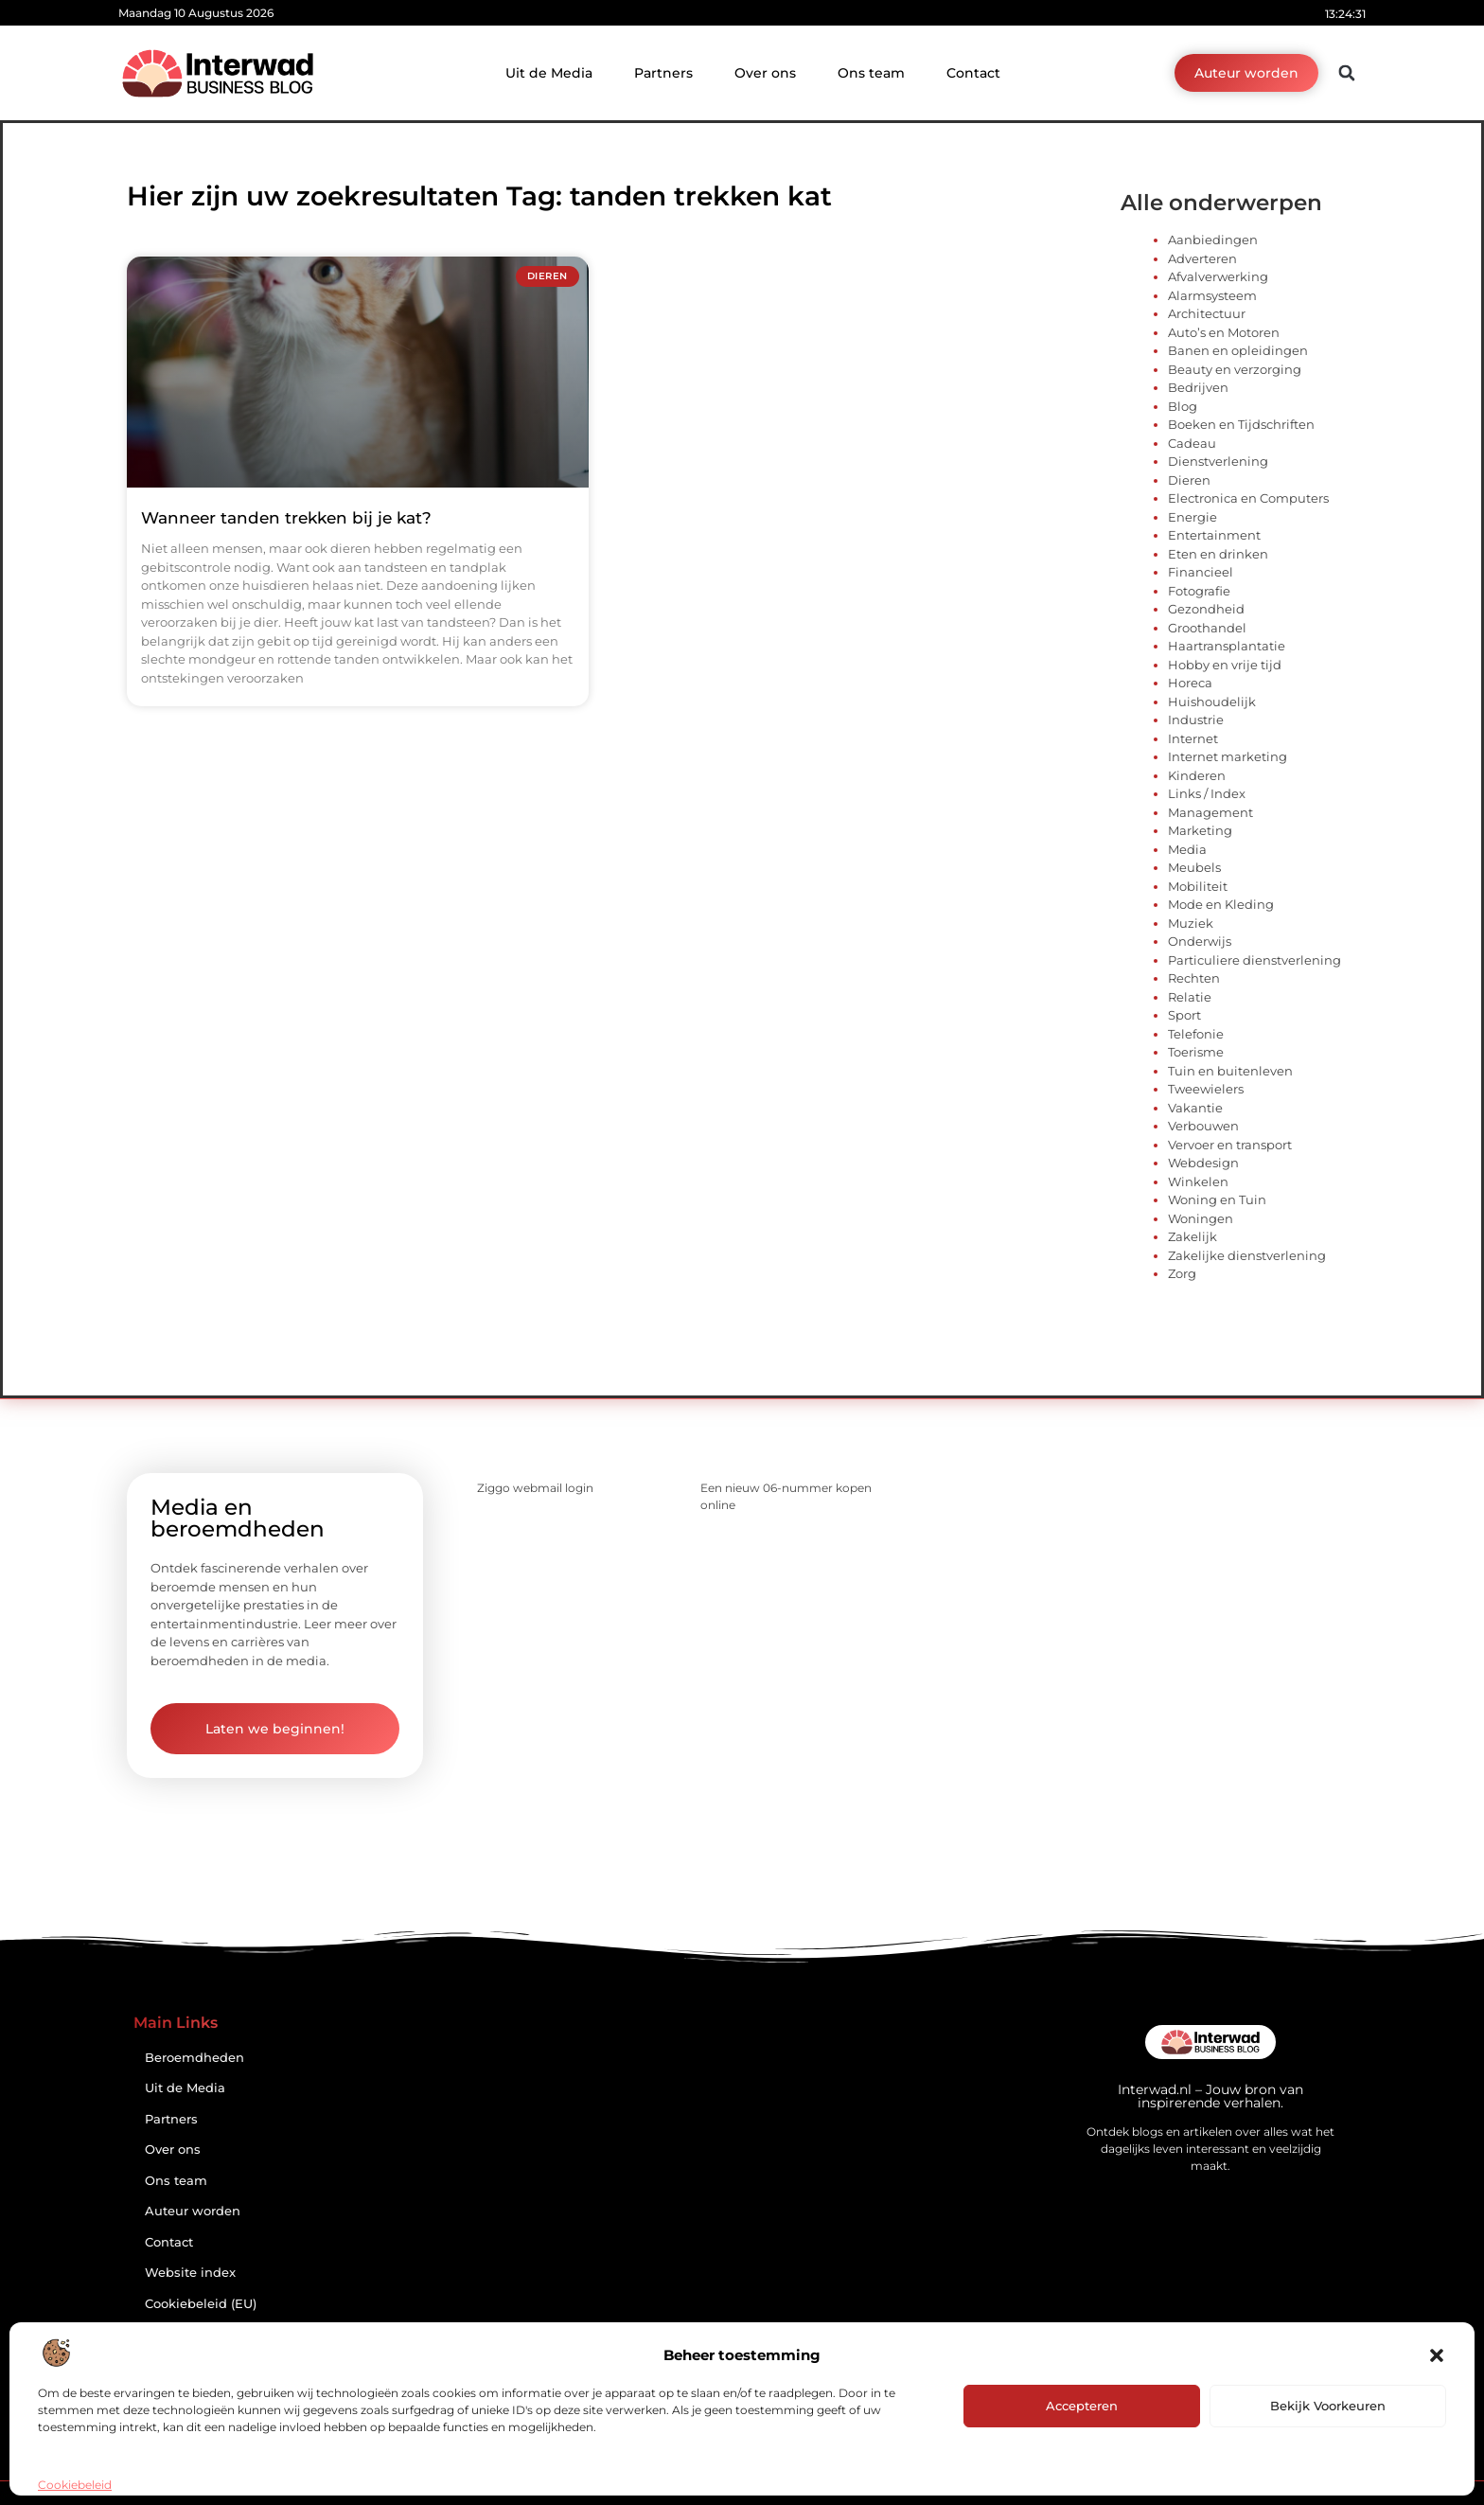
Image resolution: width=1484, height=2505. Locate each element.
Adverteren (1202, 258)
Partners (663, 72)
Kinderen (1197, 775)
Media (1187, 849)
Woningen (1200, 1218)
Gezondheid (1206, 608)
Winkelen (1198, 1181)
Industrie (1196, 719)
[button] (1436, 2355)
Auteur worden (192, 2211)
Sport (1184, 1014)
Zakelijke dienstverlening (1247, 1255)
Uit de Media (548, 72)
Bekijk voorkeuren (1328, 2405)
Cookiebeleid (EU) (200, 2304)
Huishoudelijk (1212, 701)
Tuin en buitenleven (1230, 1070)
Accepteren (1082, 2405)
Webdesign (1203, 1162)
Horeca (1190, 682)
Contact (973, 72)
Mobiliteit (1198, 886)
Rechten (1194, 978)
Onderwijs (1199, 941)
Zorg (1182, 1273)
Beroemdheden (194, 2058)
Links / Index (1207, 793)
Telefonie (1196, 1033)
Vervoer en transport (1230, 1144)
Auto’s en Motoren (1224, 332)
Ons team (871, 72)
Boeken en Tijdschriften (1241, 424)
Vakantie (1195, 1107)
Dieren (1189, 480)
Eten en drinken (1218, 553)
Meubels (1194, 867)
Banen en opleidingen (1238, 350)
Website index (190, 2272)
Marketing (1200, 830)
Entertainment (1214, 534)
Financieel (1200, 571)
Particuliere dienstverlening (1254, 960)
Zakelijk (1192, 1236)
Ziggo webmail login (535, 1488)
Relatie (1189, 996)
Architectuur (1207, 313)
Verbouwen (1203, 1125)
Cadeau (1192, 443)
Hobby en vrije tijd (1224, 664)
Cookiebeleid (75, 2485)
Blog (1182, 406)
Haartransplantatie (1226, 645)
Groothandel (1207, 627)
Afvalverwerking (1218, 276)
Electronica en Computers (1248, 498)
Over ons (765, 72)
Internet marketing (1227, 756)
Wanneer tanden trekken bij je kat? (286, 517)
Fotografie (1199, 590)
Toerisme (1196, 1051)
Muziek (1190, 923)
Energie (1192, 516)
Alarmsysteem (1212, 295)
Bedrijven (1198, 387)
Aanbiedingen (1213, 239)
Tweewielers (1206, 1088)
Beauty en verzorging (1234, 369)
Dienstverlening (1218, 461)
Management (1210, 812)
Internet (1193, 738)
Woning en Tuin (1217, 1199)
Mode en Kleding (1221, 904)
